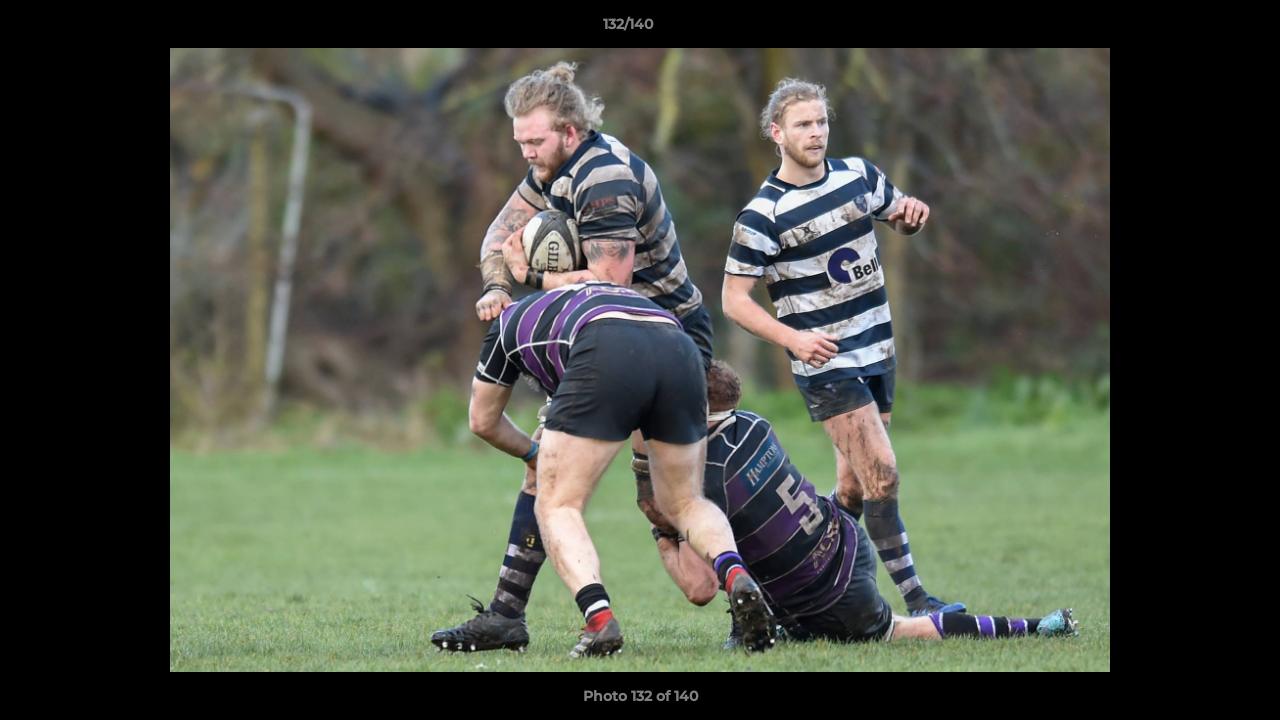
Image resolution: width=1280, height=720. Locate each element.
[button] (1196, 29)
